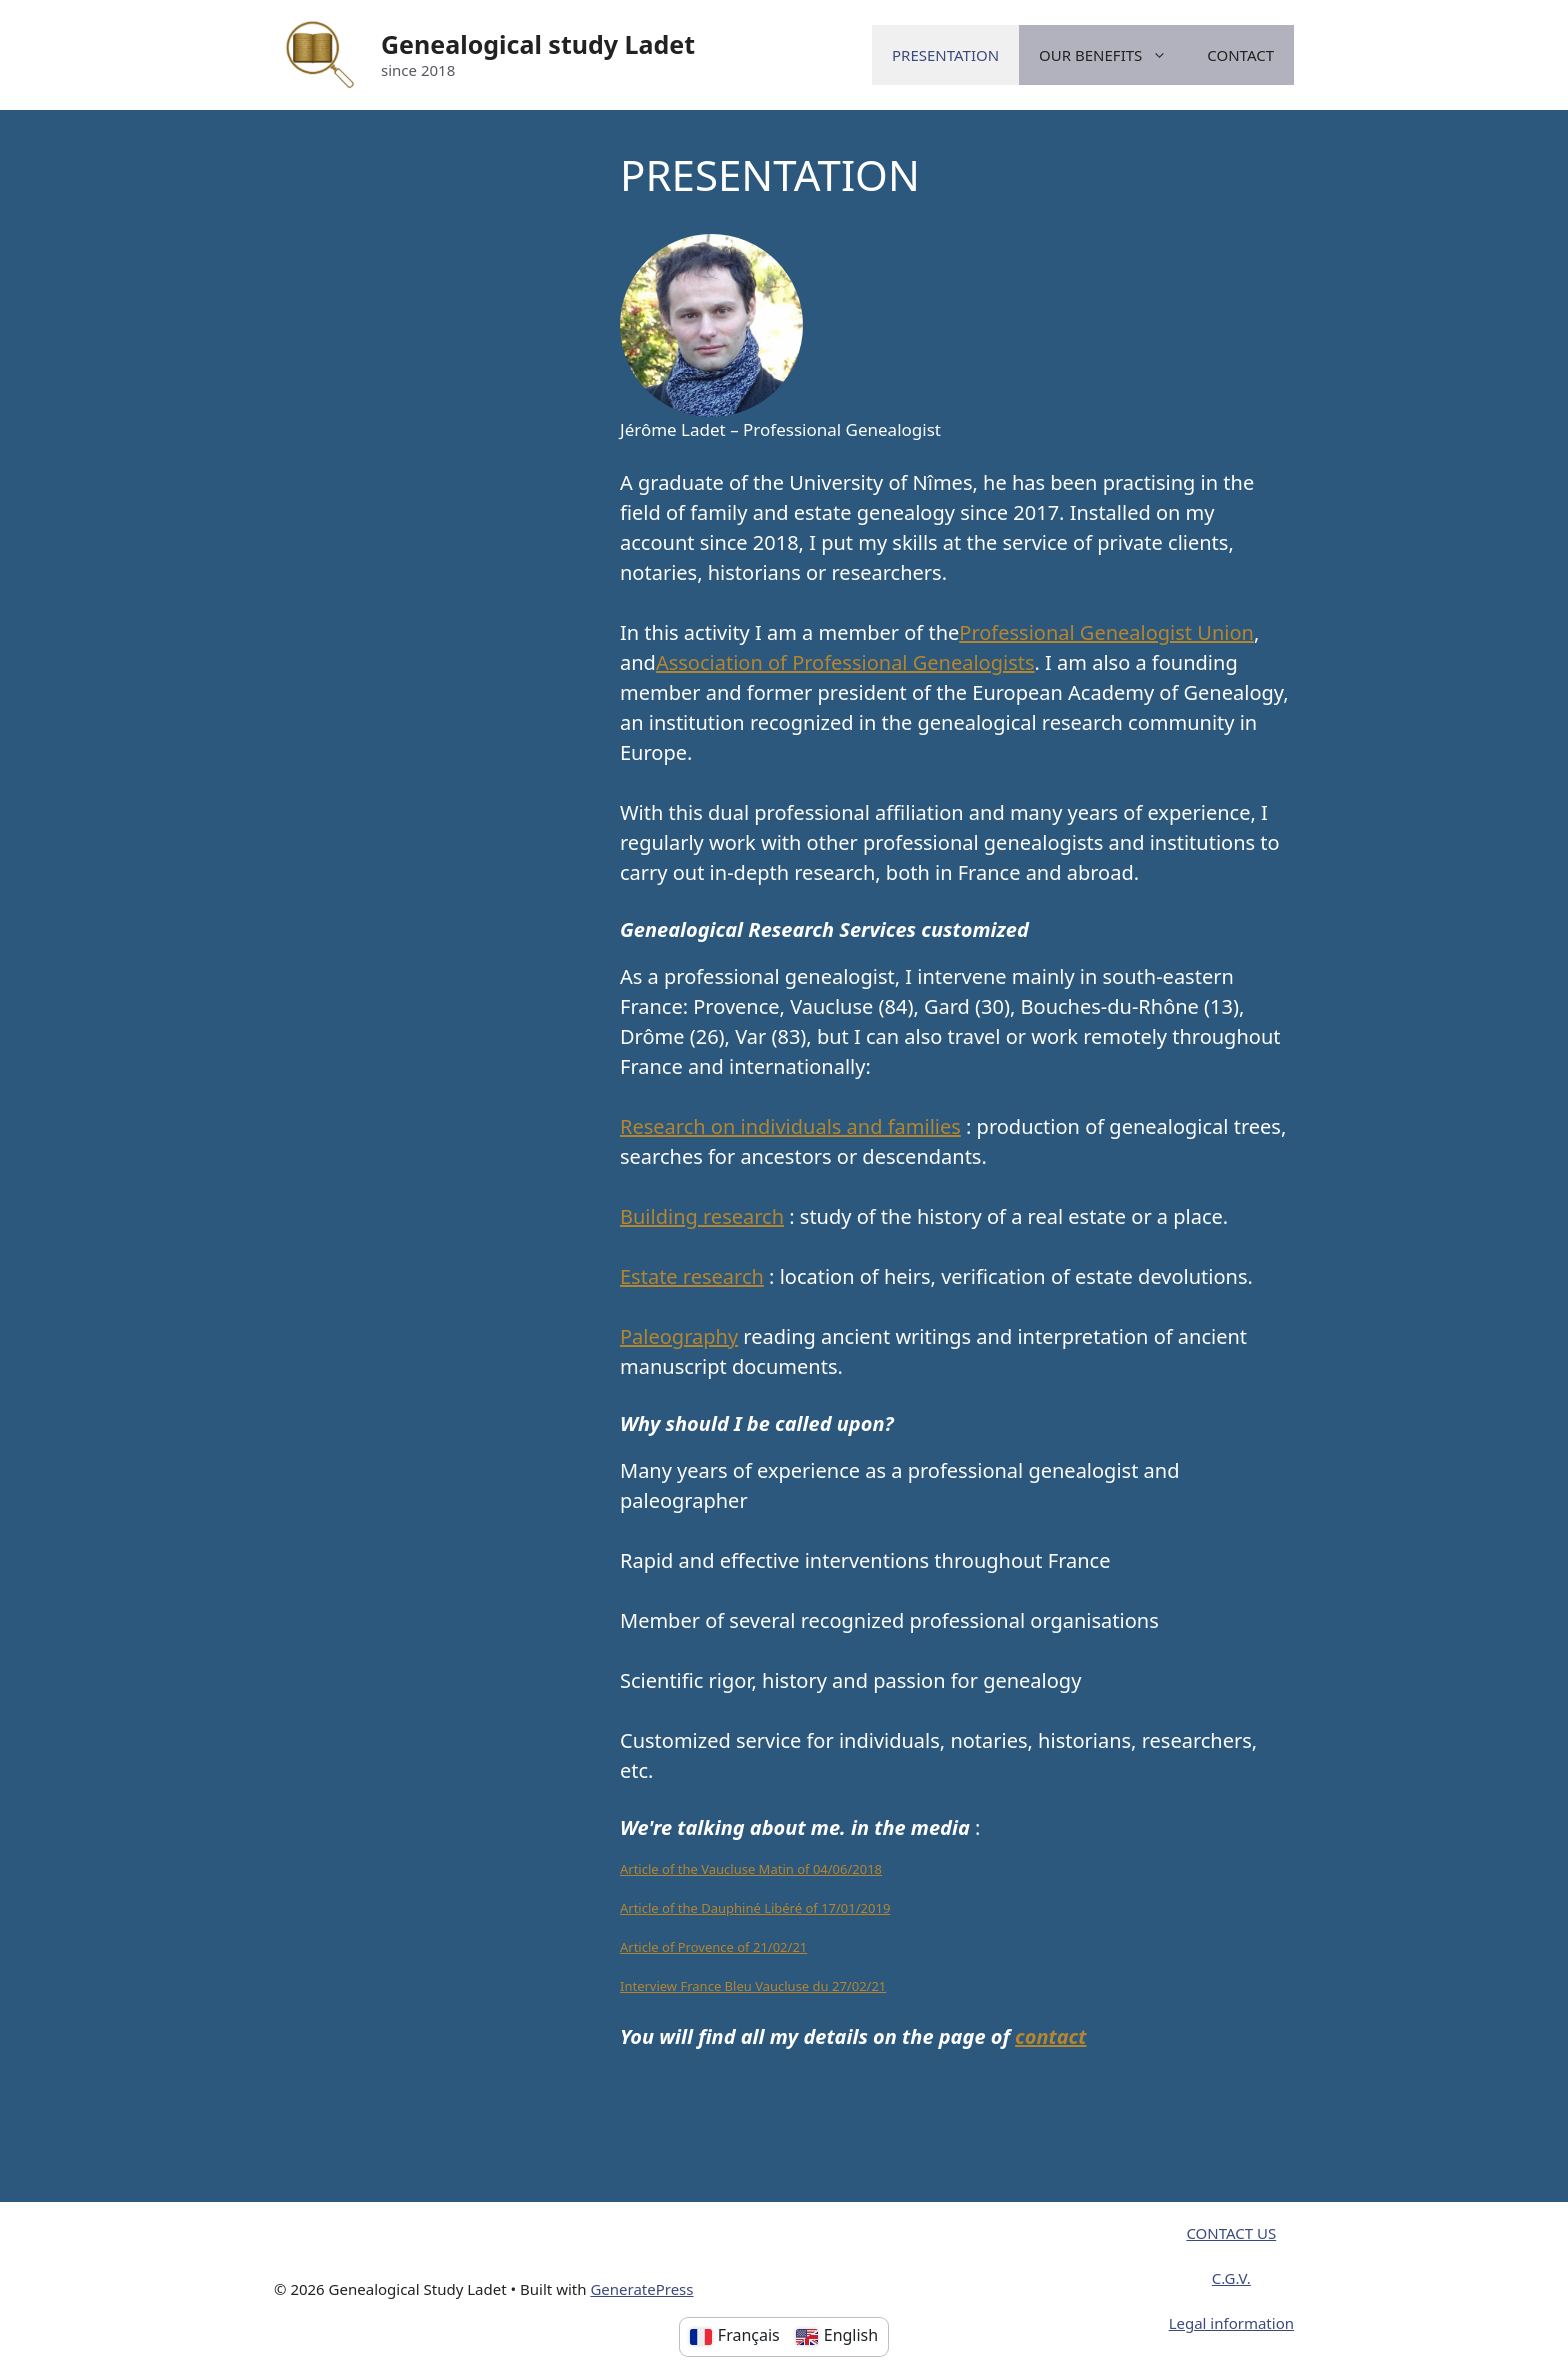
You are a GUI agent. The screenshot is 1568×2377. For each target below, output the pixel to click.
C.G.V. (1231, 2278)
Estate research (692, 1276)
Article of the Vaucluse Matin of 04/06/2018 (751, 1869)
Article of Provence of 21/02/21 (713, 1947)
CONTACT (1240, 55)
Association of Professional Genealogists (845, 662)
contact (1050, 2036)
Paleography (679, 1336)
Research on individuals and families (790, 1126)
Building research (702, 1216)
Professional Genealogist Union (1106, 632)
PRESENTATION (945, 55)
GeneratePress (641, 2289)
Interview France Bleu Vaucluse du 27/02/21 (753, 1986)
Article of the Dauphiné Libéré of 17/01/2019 (755, 1908)
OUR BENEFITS (1113, 55)
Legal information (1231, 2323)
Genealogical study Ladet (538, 44)
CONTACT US (1231, 2233)
